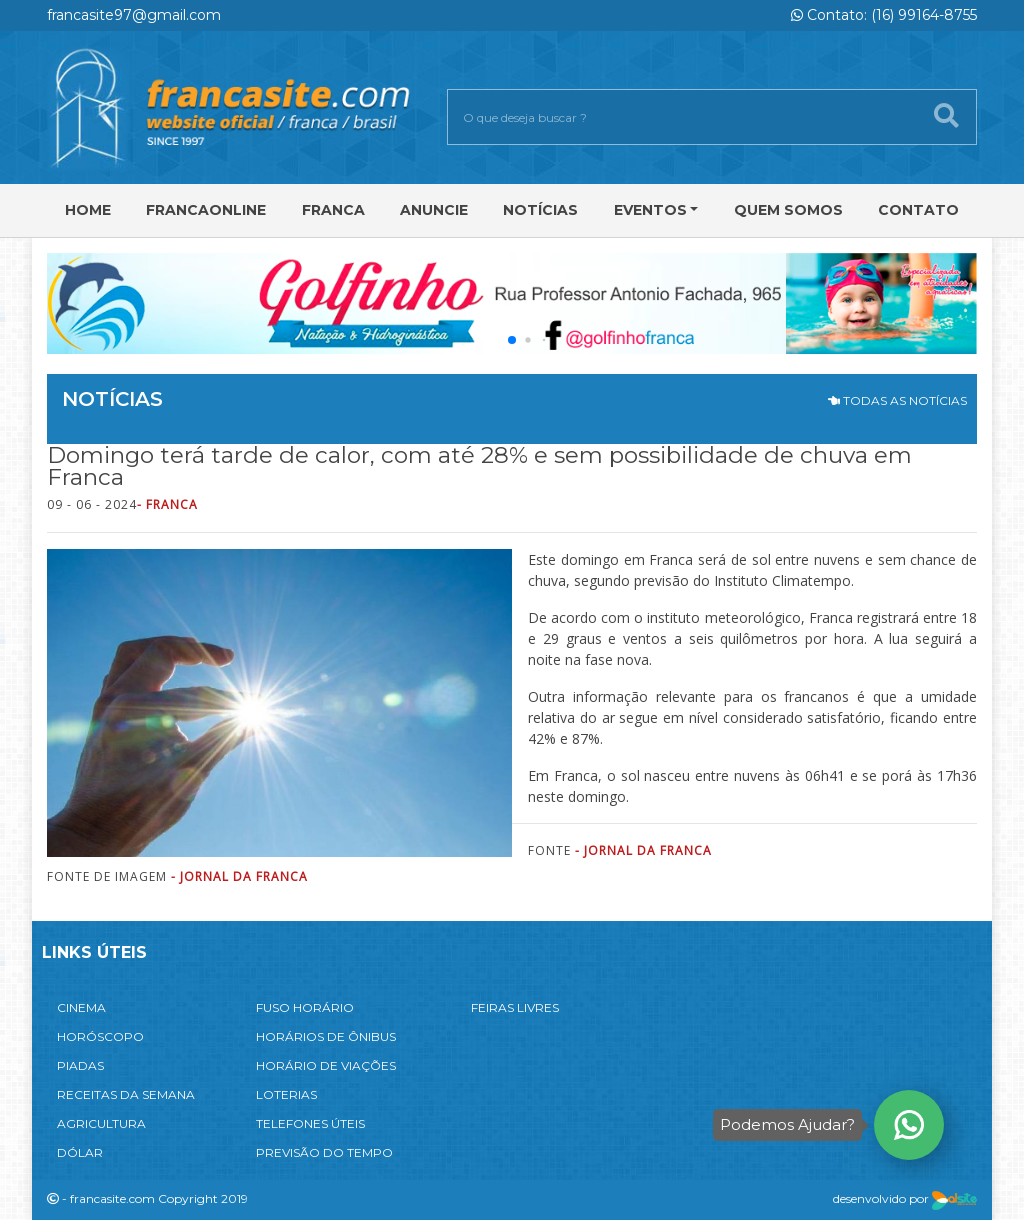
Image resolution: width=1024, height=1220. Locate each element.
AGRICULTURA (101, 1123)
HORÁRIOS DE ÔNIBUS (326, 1036)
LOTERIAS (286, 1094)
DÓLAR (80, 1152)
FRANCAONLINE (206, 210)
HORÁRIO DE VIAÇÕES (326, 1065)
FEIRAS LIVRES (515, 1007)
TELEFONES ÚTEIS (310, 1123)
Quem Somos (788, 210)
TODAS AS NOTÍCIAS (897, 400)
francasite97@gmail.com (134, 15)
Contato (918, 210)
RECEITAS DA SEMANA (126, 1094)
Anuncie (434, 210)
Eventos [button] (650, 210)
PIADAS (80, 1065)
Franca (333, 210)
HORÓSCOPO (100, 1036)
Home (88, 210)
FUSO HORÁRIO (305, 1007)
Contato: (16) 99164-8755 (884, 15)
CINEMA (81, 1007)
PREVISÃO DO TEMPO (324, 1152)
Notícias (540, 210)
